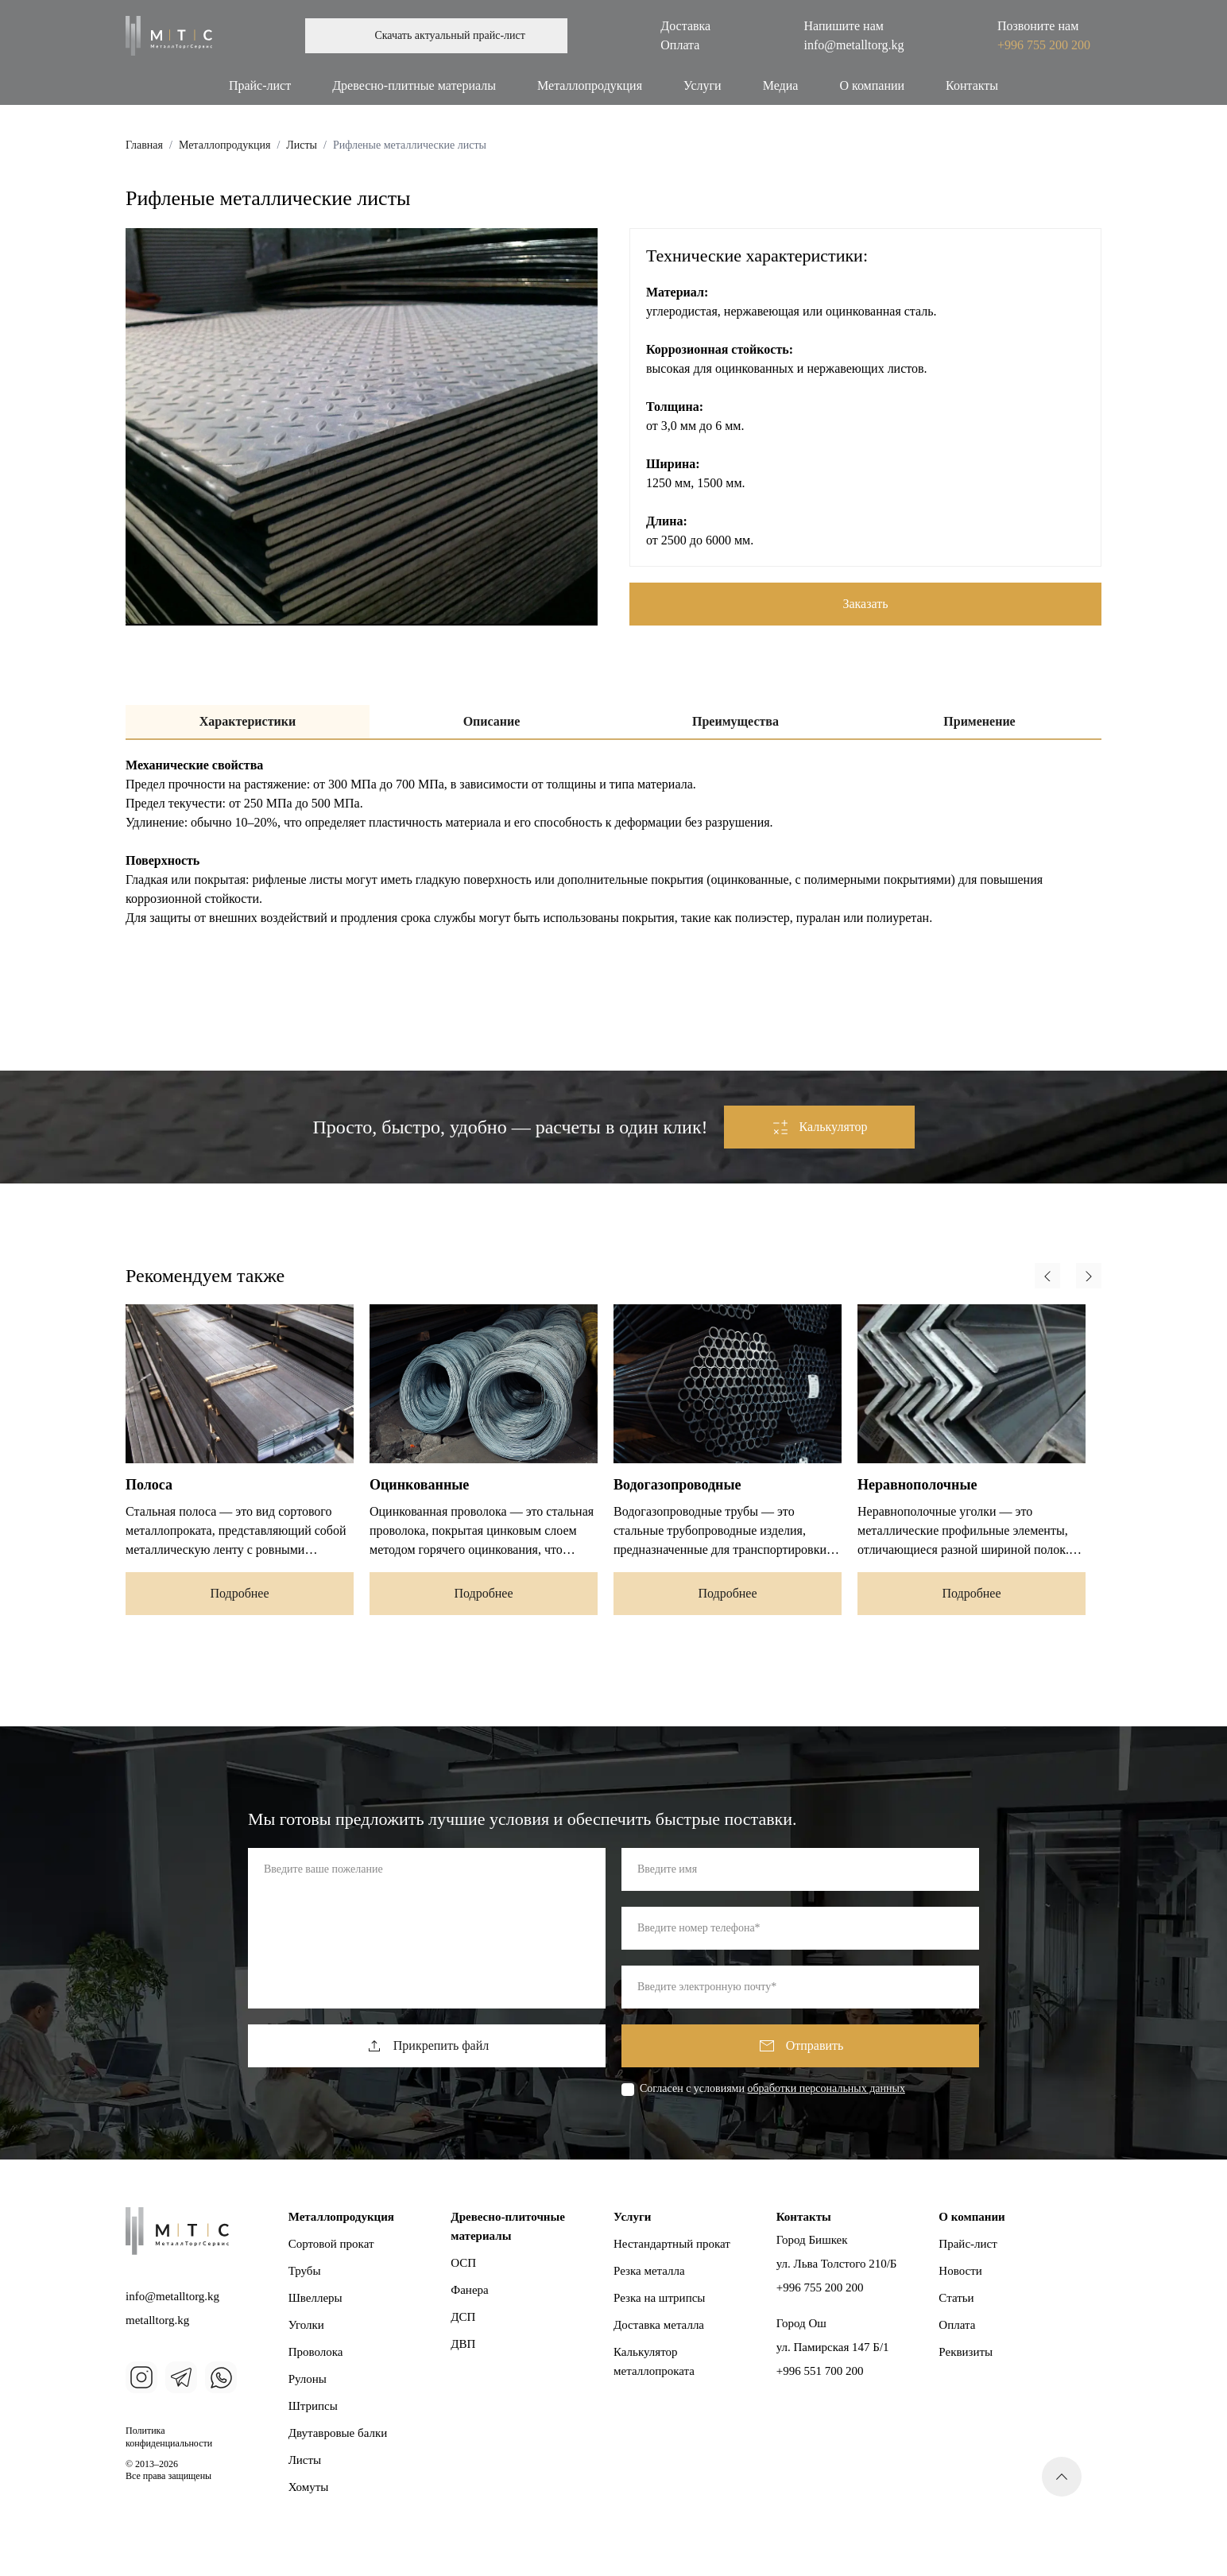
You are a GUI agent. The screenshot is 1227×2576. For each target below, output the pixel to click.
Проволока (315, 2352)
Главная (144, 145)
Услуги (702, 85)
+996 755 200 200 (1043, 45)
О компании (871, 85)
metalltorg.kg (157, 2320)
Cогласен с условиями (772, 2088)
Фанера (469, 2290)
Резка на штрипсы (659, 2297)
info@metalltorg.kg (854, 45)
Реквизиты (966, 2352)
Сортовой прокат (331, 2243)
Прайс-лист (260, 85)
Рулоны (307, 2379)
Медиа (781, 85)
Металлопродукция (589, 85)
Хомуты (308, 2487)
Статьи (956, 2297)
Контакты (972, 85)
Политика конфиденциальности (169, 2437)
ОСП (463, 2262)
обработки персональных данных (825, 2088)
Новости (960, 2270)
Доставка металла (659, 2324)
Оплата (679, 45)
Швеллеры (315, 2297)
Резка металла (649, 2270)
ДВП (463, 2344)
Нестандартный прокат (672, 2243)
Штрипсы (313, 2406)
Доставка (685, 26)
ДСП (463, 2317)
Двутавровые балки (338, 2433)
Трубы (304, 2270)
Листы (301, 145)
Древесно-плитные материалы (414, 85)
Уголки (306, 2324)
